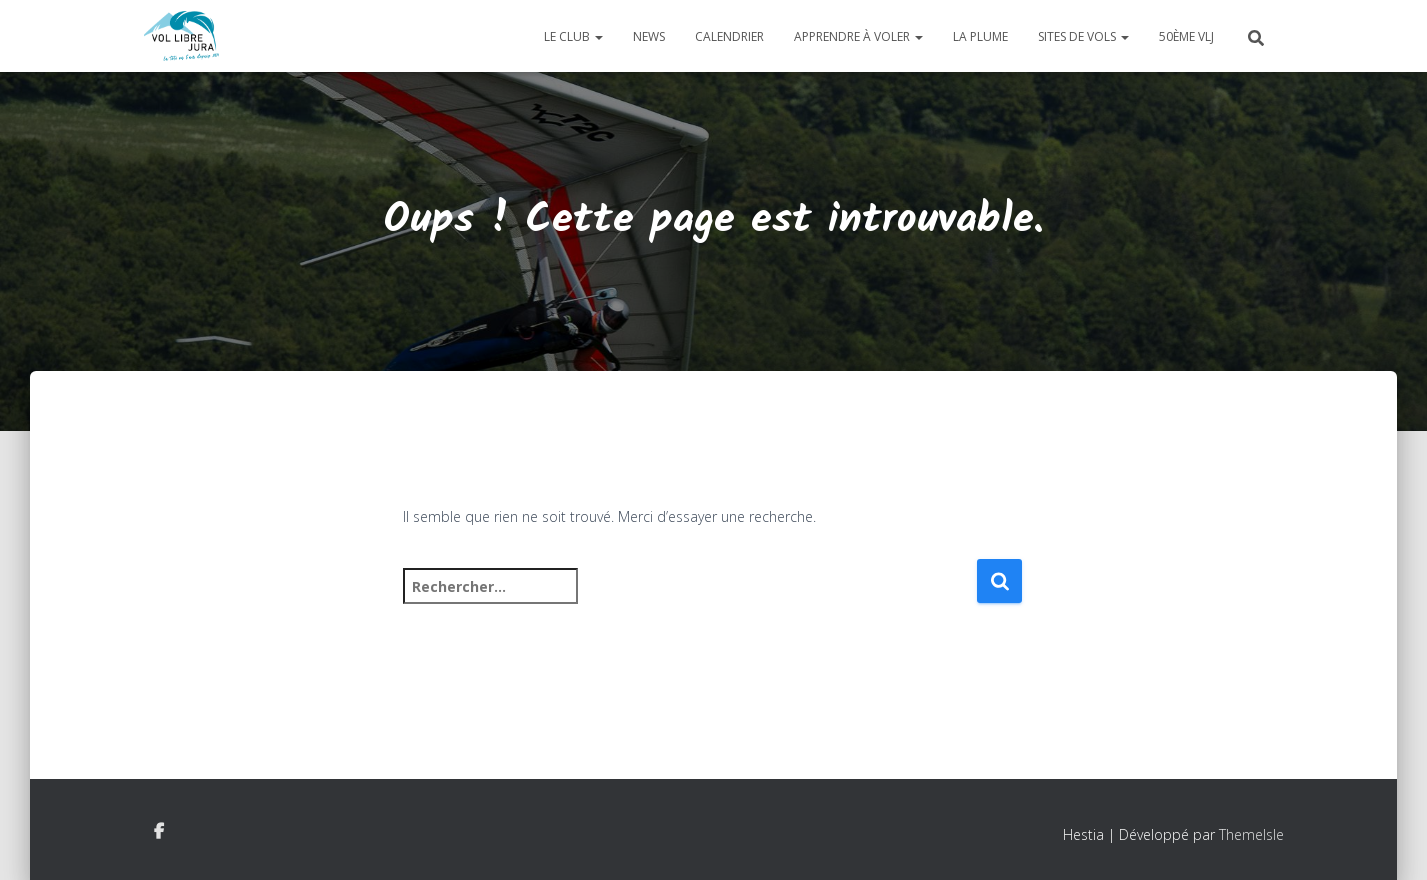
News (649, 36)
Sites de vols (1083, 36)
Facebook (159, 832)
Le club (573, 36)
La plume (980, 36)
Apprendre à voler (858, 36)
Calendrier (729, 36)
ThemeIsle (1251, 834)
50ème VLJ (1186, 36)
